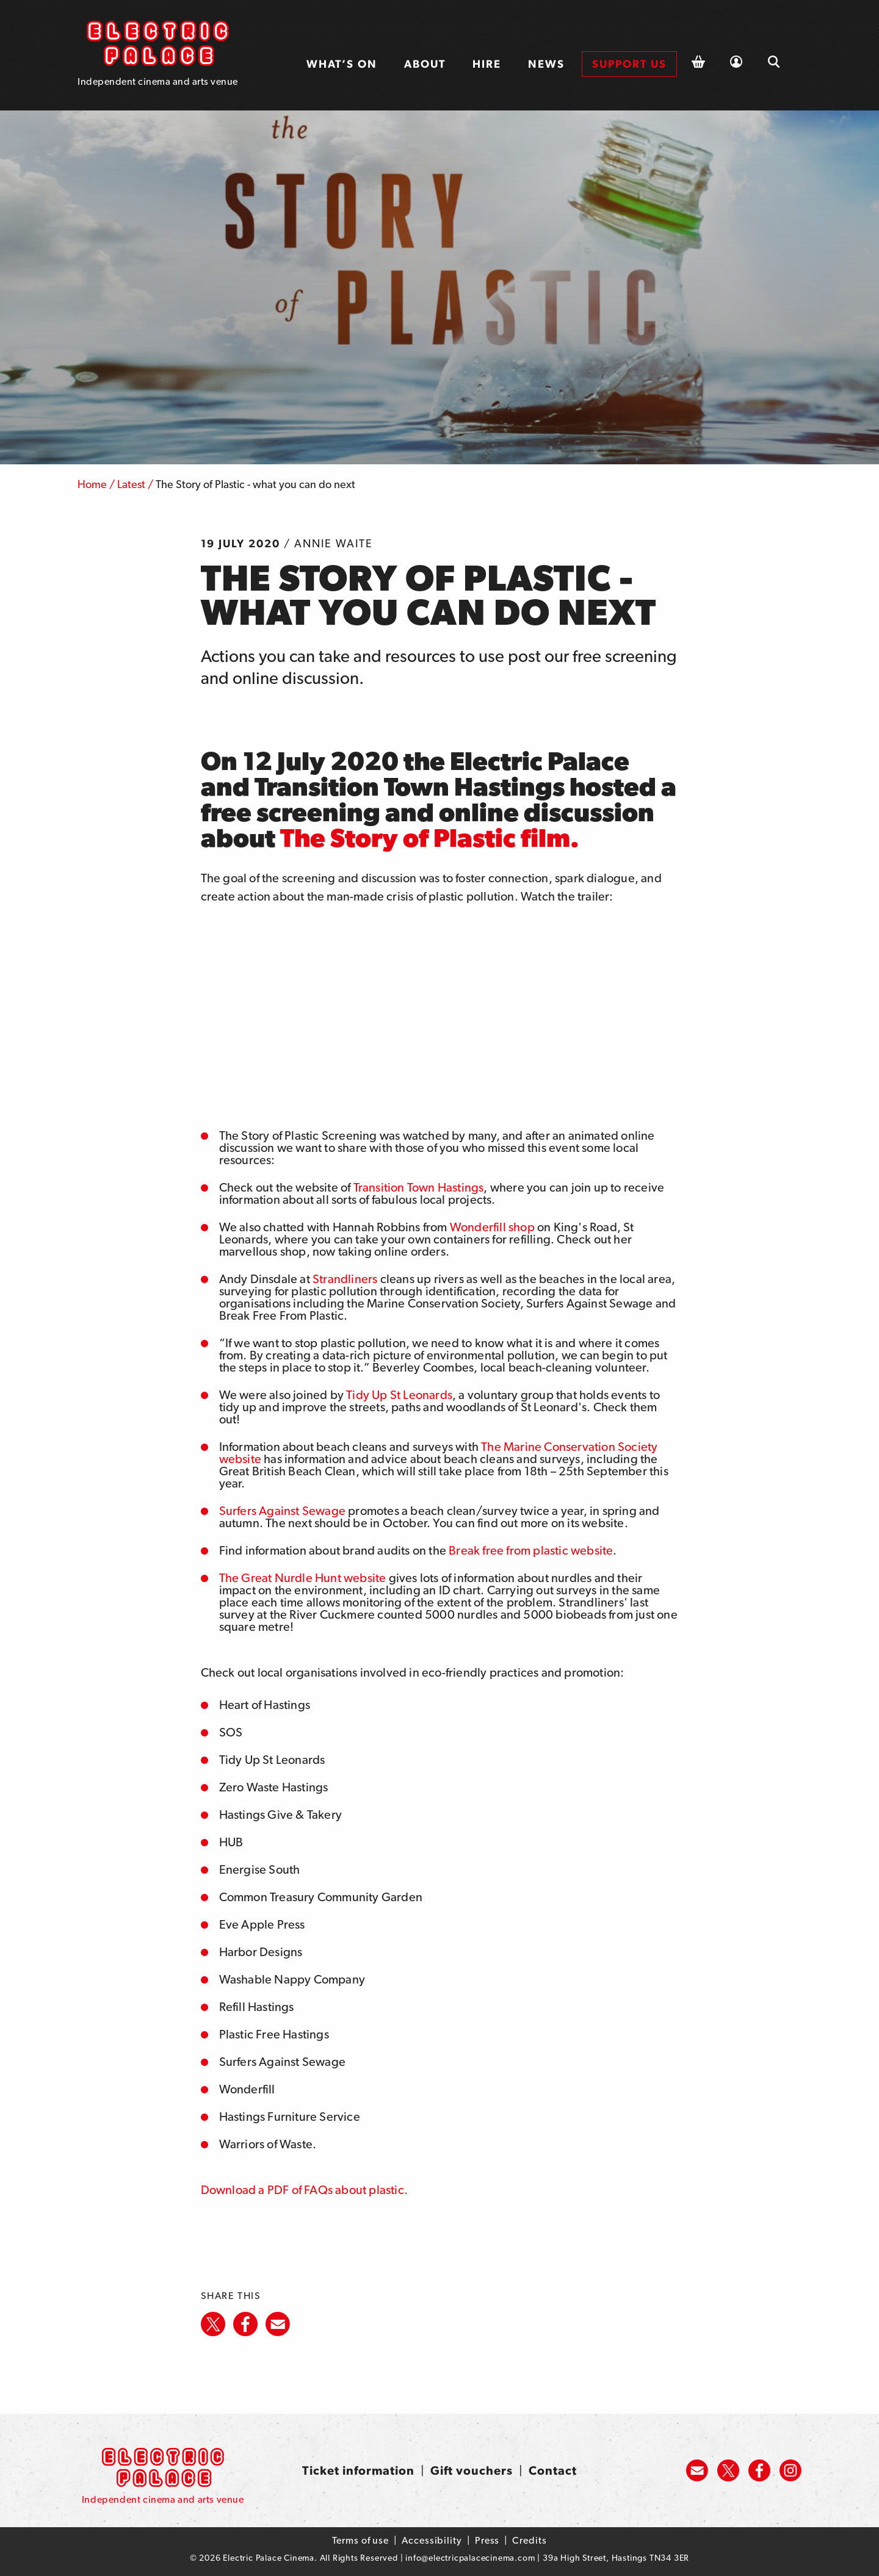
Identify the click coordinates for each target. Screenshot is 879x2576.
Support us (629, 63)
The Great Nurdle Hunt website (302, 1577)
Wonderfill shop (492, 1227)
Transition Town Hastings (418, 1187)
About (425, 63)
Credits (529, 2540)
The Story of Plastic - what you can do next (255, 484)
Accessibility (432, 2540)
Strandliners (345, 1279)
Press (487, 2540)
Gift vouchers (471, 2470)
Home (92, 484)
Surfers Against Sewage (282, 1510)
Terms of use (360, 2540)
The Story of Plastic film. (429, 837)
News (546, 63)
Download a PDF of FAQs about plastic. (304, 2189)
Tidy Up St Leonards (399, 1394)
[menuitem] (342, 64)
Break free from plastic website (531, 1550)
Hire (486, 63)
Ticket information (358, 2470)
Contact (553, 2470)
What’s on (341, 63)
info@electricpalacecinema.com (470, 2558)
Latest (131, 484)
